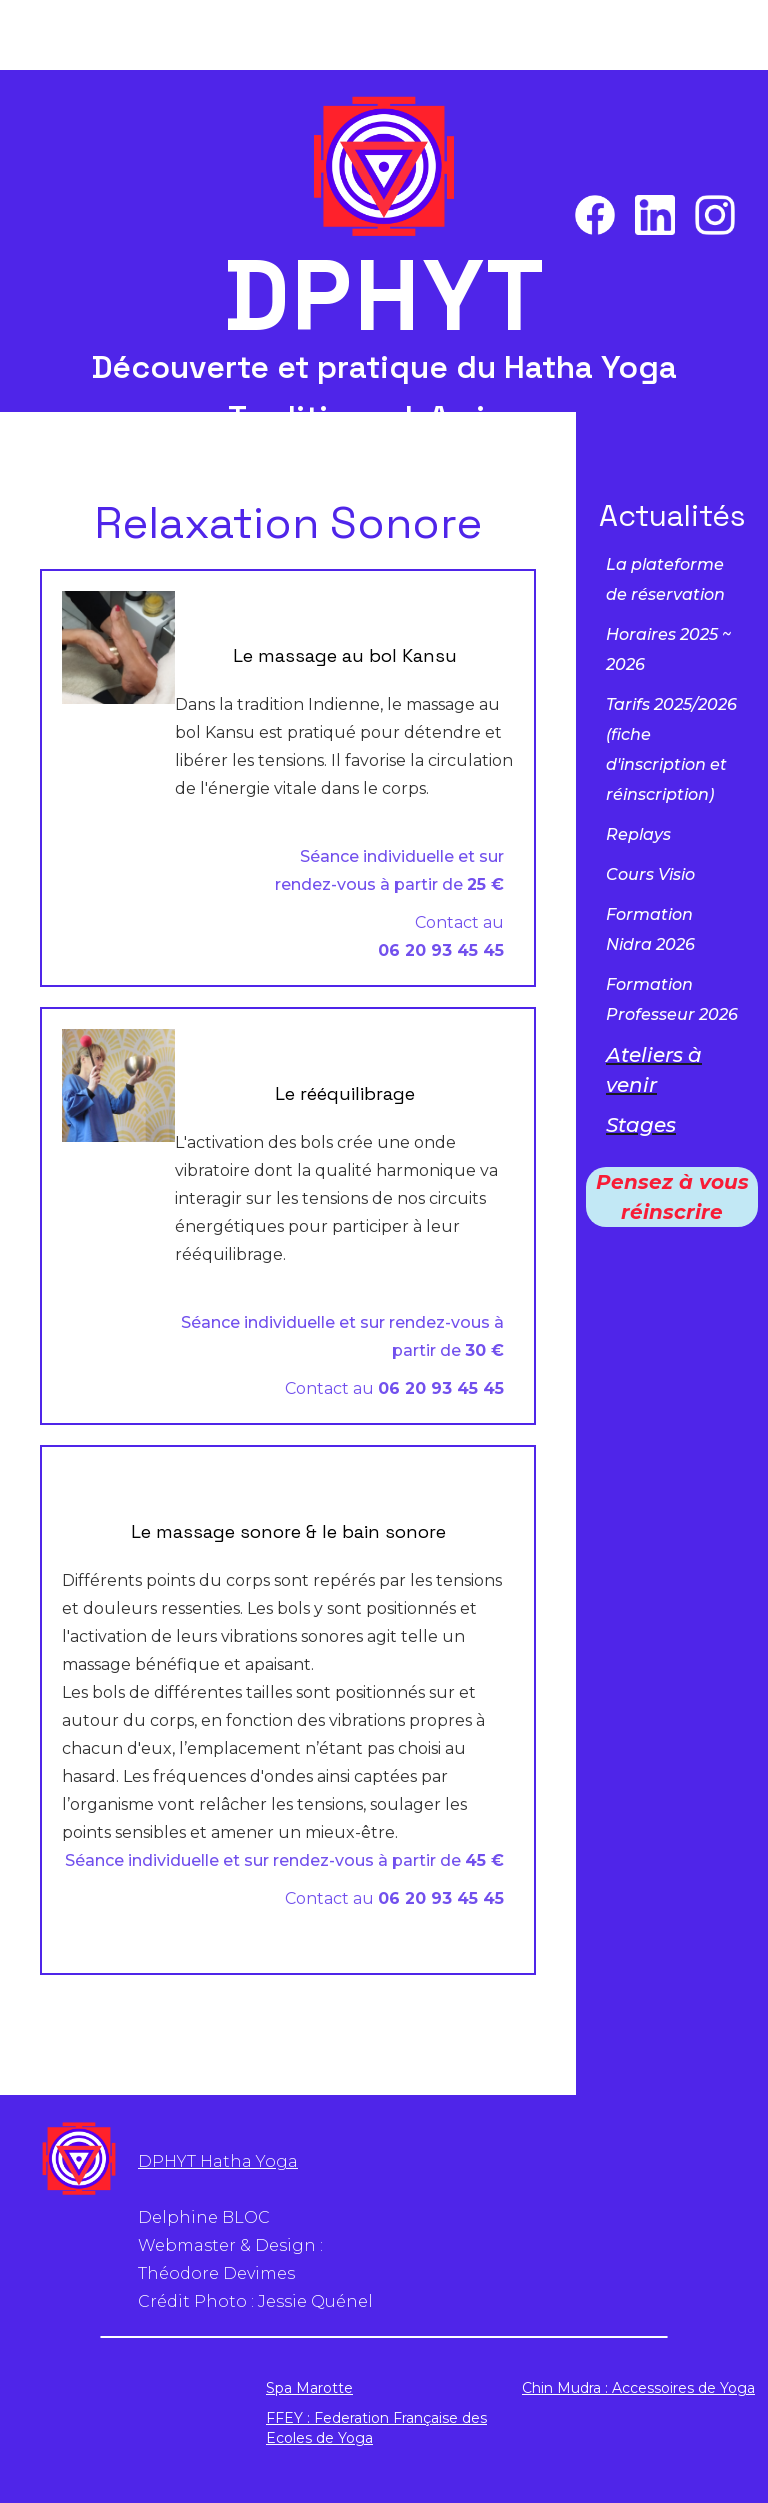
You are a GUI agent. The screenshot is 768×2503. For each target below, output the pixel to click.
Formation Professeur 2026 (672, 999)
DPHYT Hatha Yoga (218, 2161)
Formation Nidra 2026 (650, 929)
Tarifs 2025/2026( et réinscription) (671, 749)
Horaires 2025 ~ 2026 (668, 649)
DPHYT (384, 296)
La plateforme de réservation (665, 579)
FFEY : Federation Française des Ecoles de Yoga (376, 2428)
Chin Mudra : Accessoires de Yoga (638, 2388)
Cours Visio (650, 874)
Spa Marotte (309, 2388)
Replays (638, 834)
